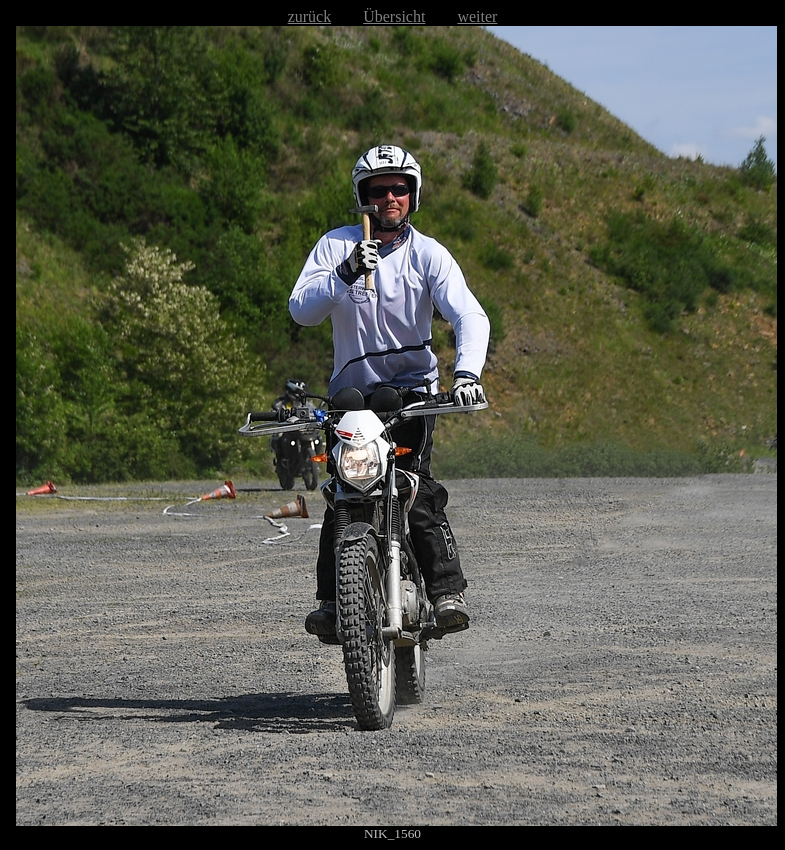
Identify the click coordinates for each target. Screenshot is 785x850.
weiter (477, 16)
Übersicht (394, 16)
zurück (310, 16)
